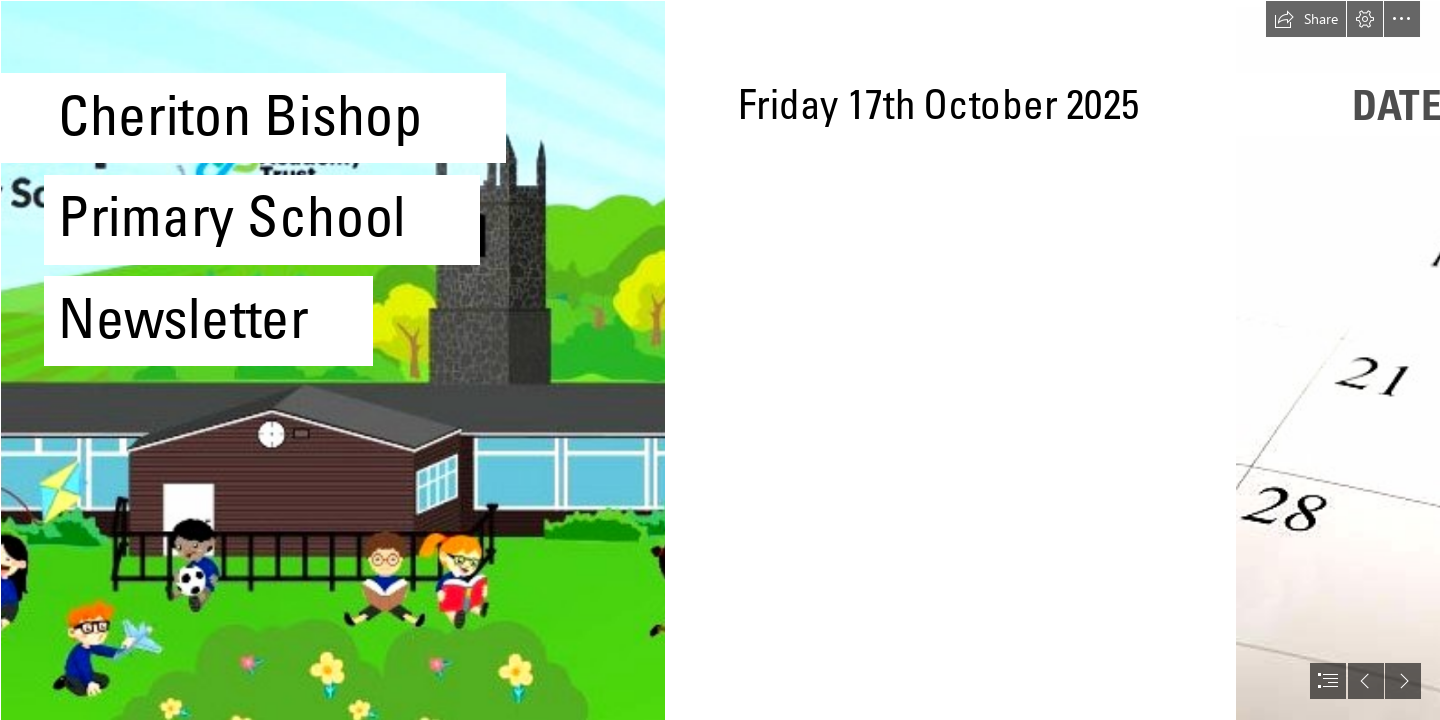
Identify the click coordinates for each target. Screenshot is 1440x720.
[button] (1306, 19)
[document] (720, 360)
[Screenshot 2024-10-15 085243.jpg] (332, 360)
